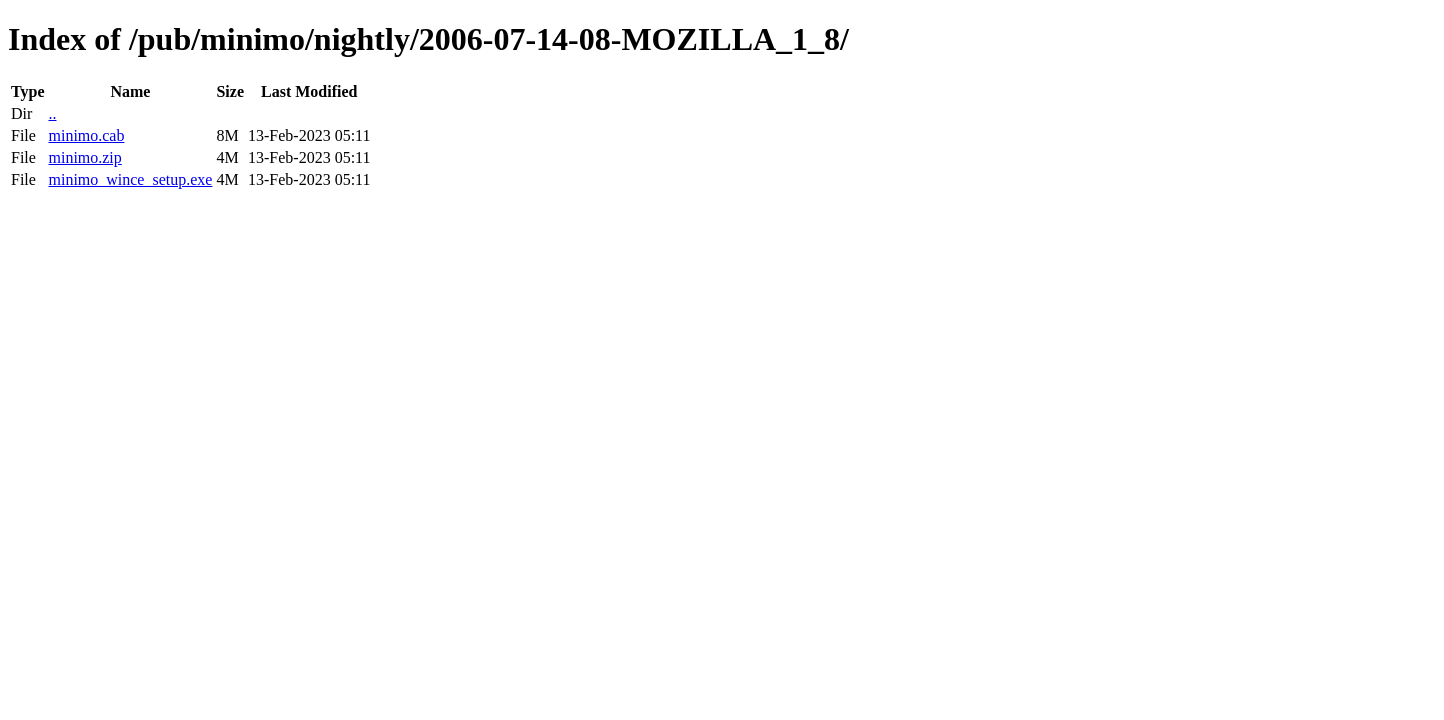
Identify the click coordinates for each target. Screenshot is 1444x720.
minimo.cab (86, 135)
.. (52, 113)
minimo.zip (84, 157)
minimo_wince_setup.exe (130, 179)
